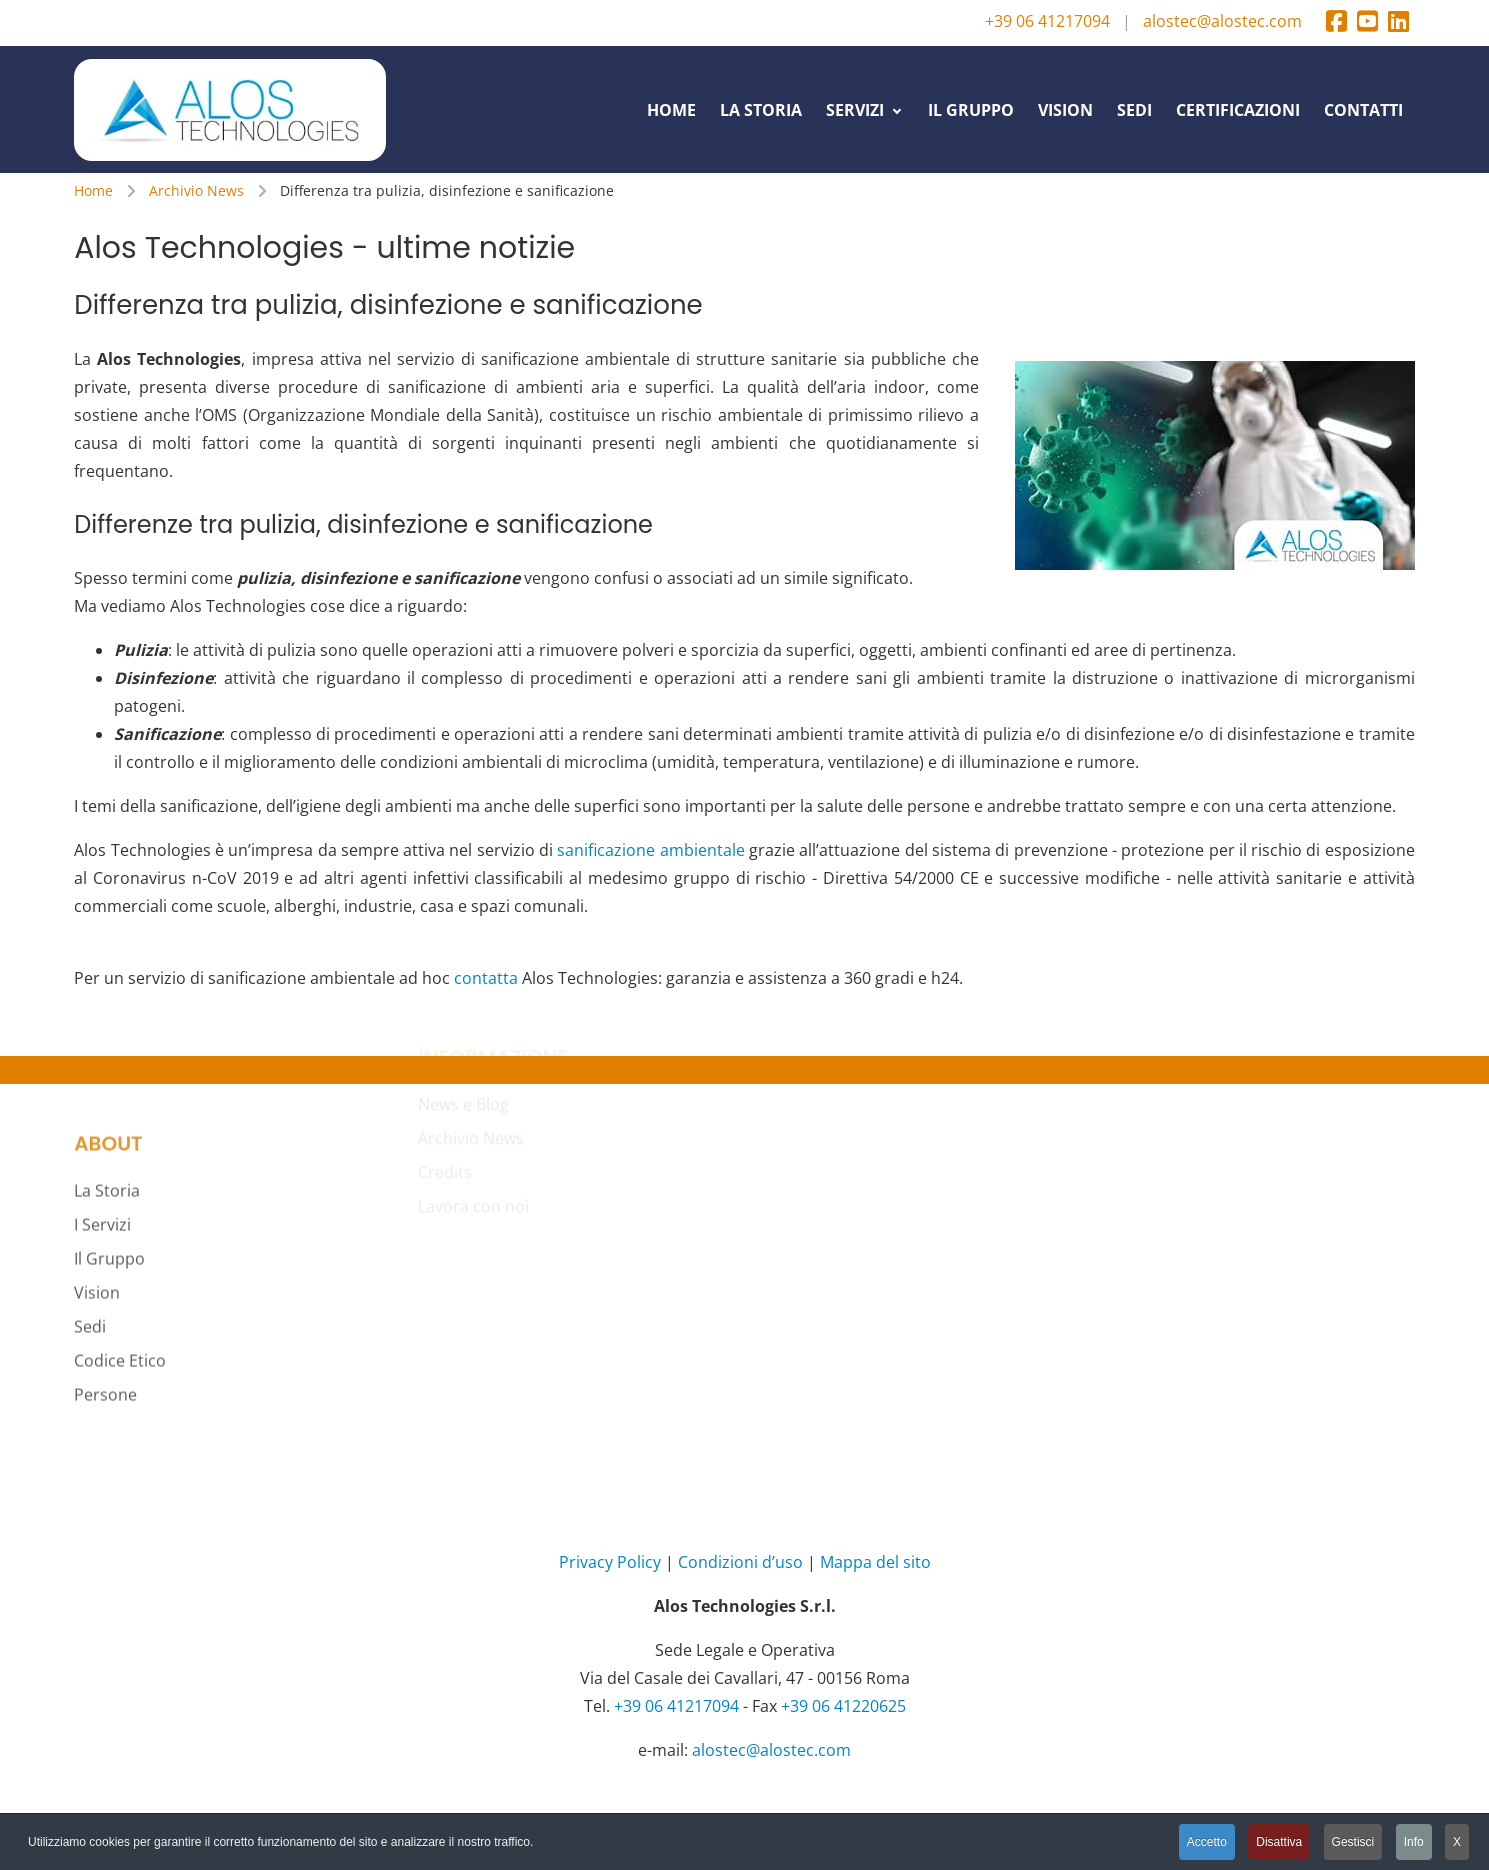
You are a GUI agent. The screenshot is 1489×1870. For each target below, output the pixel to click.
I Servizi (102, 1145)
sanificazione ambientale (650, 850)
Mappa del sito (875, 1562)
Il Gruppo (109, 1179)
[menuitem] (671, 109)
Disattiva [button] (1279, 1842)
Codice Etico (120, 1281)
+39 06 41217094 (1047, 21)
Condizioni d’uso (740, 1562)
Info (1414, 1842)
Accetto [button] (1207, 1842)
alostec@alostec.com (1222, 21)
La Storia (107, 1111)
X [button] (1457, 1842)
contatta (486, 978)
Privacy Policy (610, 1562)
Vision (97, 1213)
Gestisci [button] (1353, 1842)
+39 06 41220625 (843, 1706)
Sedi (90, 1247)
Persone (105, 1315)
